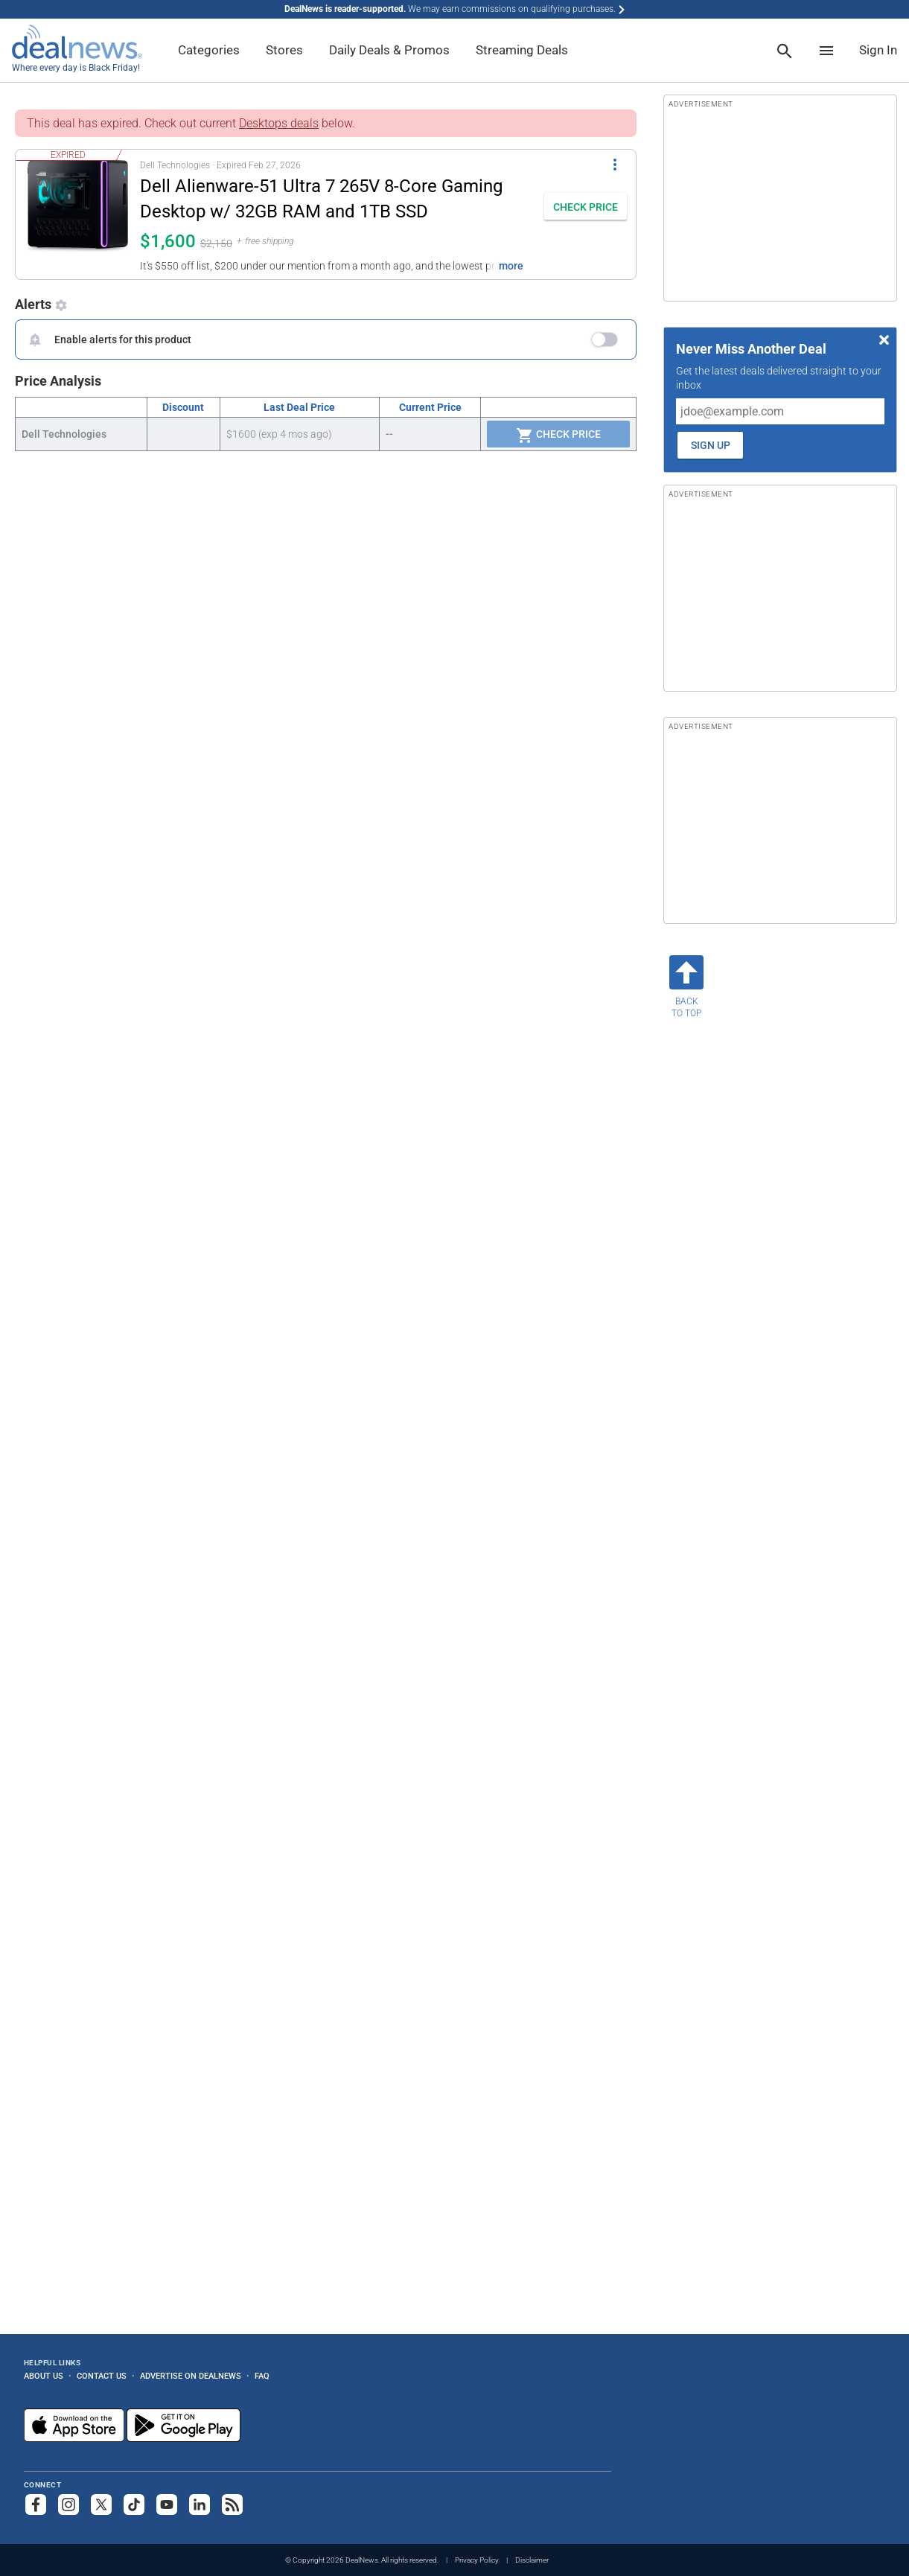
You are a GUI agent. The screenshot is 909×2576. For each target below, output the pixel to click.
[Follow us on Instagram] (68, 2504)
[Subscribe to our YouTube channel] (167, 2504)
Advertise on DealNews (190, 2376)
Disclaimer (532, 2560)
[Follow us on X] (101, 2504)
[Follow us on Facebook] (36, 2504)
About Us (43, 2376)
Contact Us (102, 2376)
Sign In (878, 49)
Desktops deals (279, 123)
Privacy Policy (477, 2560)
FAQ (262, 2376)
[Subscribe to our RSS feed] (232, 2504)
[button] (275, 214)
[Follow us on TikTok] (134, 2504)
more (511, 266)
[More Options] (615, 163)
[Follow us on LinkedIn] (199, 2504)
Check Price (558, 435)
